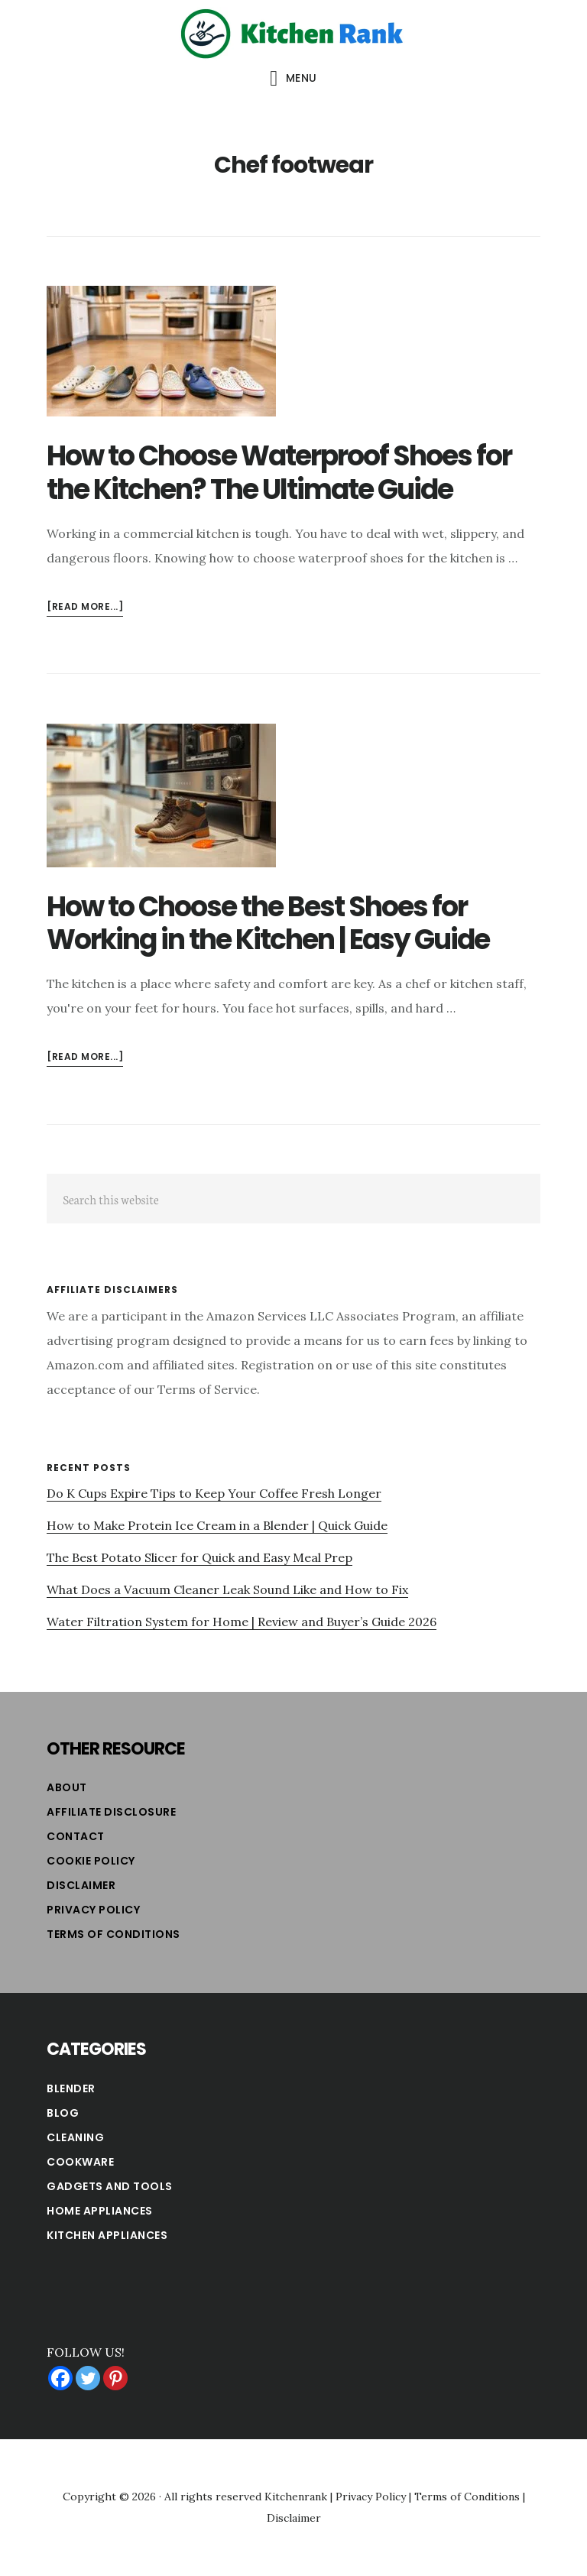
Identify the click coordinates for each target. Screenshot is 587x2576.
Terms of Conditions (113, 1934)
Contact (76, 1836)
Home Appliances (100, 2210)
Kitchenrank (295, 2496)
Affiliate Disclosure (111, 1811)
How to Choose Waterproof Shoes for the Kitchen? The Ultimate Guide (279, 472)
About (67, 1787)
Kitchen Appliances (107, 2235)
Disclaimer (81, 1885)
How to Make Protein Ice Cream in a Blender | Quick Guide (217, 1525)
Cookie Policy (91, 1860)
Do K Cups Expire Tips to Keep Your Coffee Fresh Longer (214, 1493)
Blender (71, 2088)
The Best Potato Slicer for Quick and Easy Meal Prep (199, 1557)
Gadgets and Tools (110, 2186)
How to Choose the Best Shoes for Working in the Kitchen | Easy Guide (268, 923)
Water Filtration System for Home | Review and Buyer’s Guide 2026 (241, 1621)
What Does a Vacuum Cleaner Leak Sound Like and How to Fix (227, 1589)
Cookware (80, 2161)
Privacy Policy (93, 1909)
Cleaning (75, 2137)
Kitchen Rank (293, 33)
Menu (301, 78)
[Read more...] (85, 607)
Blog (63, 2113)
